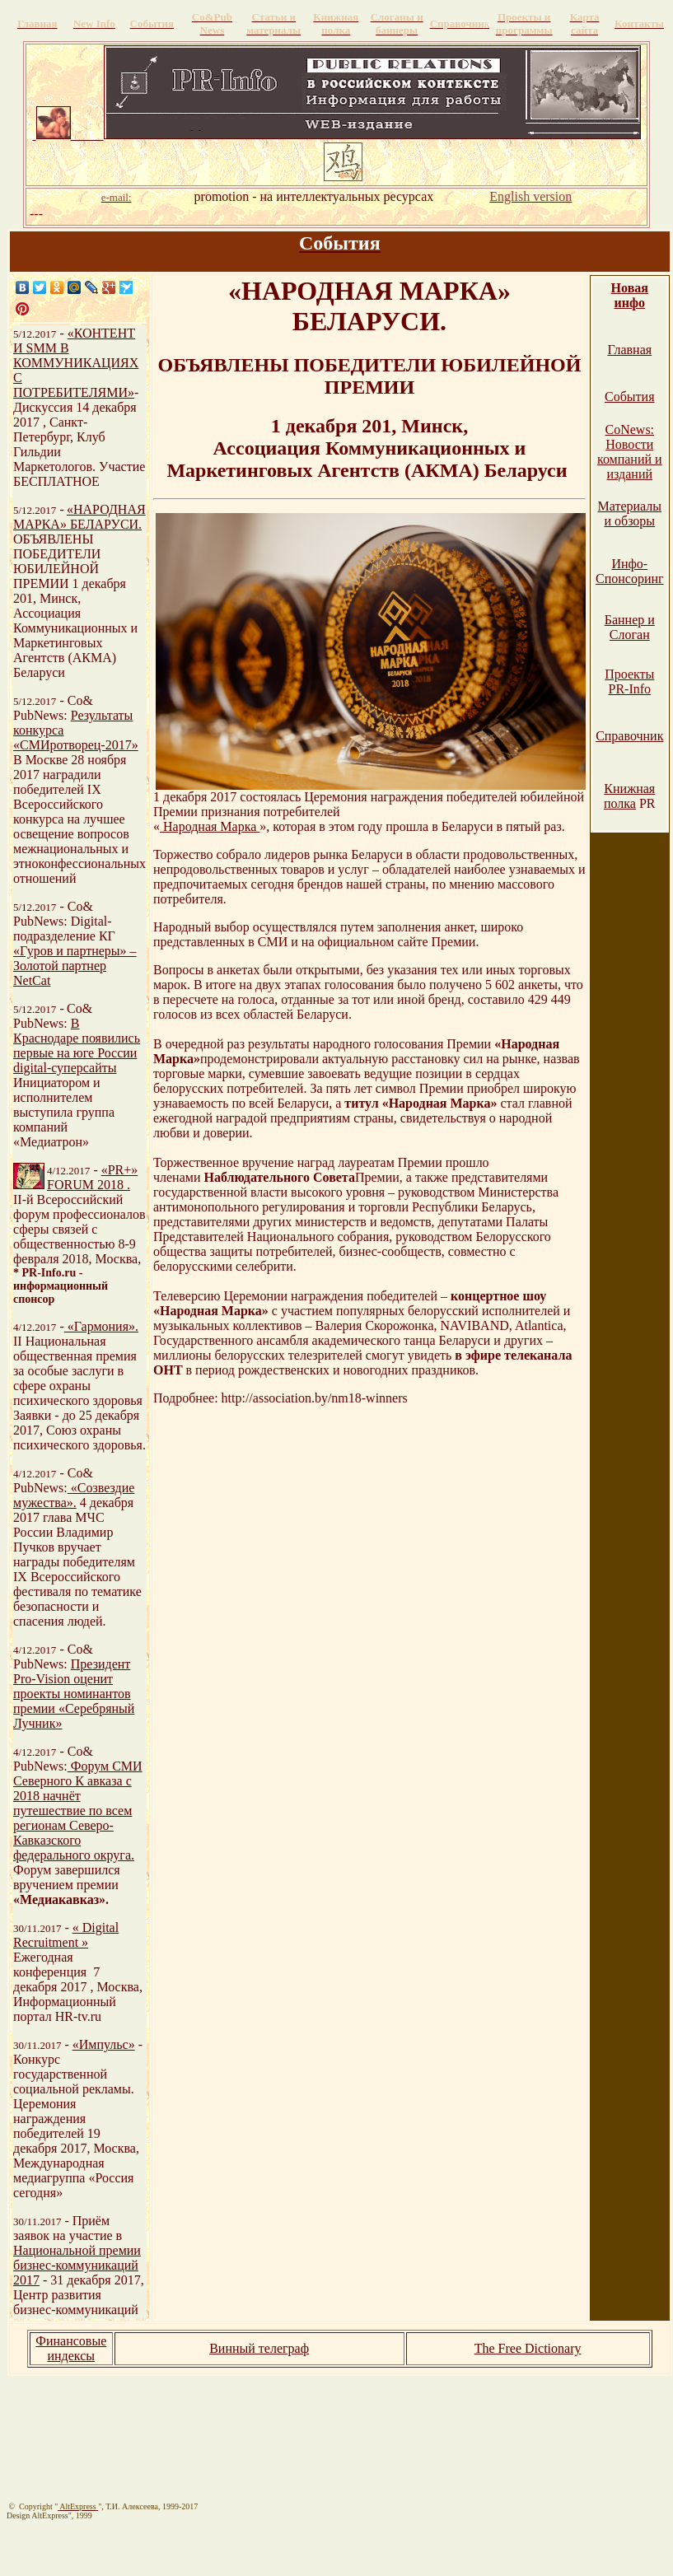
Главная (629, 350)
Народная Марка (209, 826)
